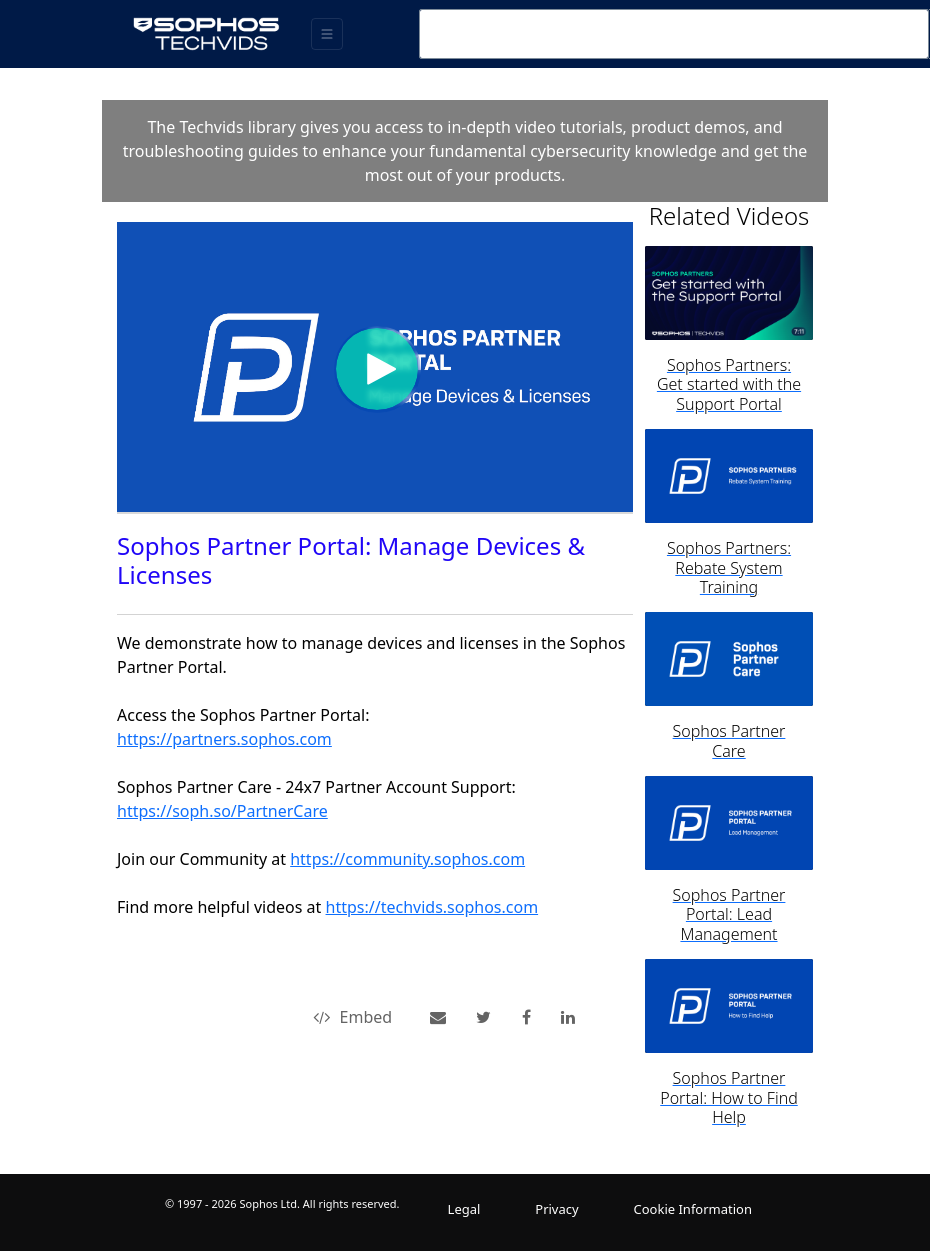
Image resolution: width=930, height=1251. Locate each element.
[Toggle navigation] (327, 34)
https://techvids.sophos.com (432, 907)
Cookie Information (693, 1209)
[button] (438, 1017)
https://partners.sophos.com (224, 739)
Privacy (556, 1209)
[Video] (375, 367)
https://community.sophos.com (407, 859)
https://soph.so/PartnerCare (222, 811)
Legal (464, 1209)
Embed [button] (353, 1017)
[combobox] (674, 34)
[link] (483, 1017)
